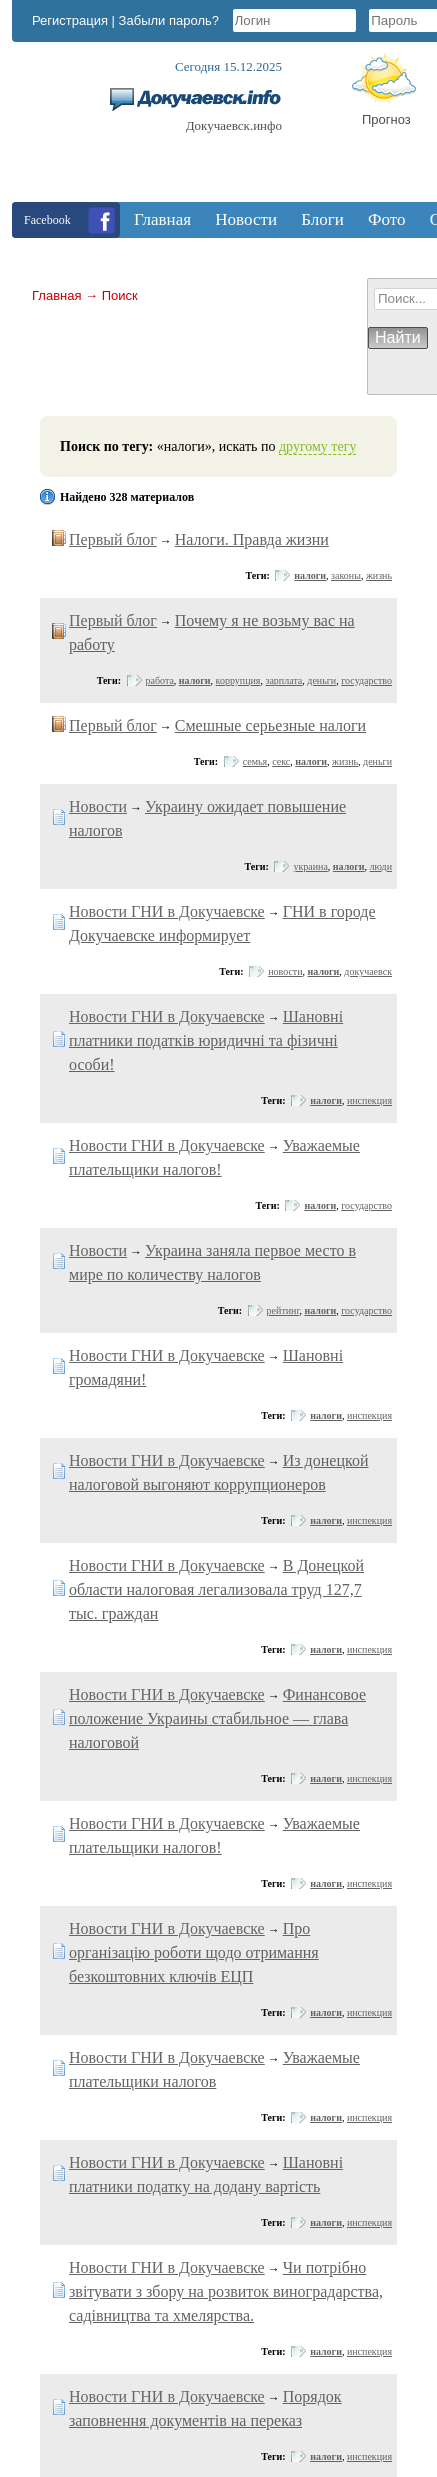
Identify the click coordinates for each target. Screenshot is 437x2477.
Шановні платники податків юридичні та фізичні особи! (206, 1040)
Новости (98, 806)
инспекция (369, 1100)
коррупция (238, 680)
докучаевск (368, 971)
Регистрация (70, 20)
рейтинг (283, 1310)
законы (346, 575)
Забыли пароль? (169, 20)
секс (281, 761)
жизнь (379, 575)
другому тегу (318, 446)
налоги (310, 575)
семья (255, 761)
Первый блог (113, 539)
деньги (321, 680)
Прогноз (386, 119)
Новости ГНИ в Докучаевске (167, 911)
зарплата (283, 680)
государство (366, 680)
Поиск (120, 295)
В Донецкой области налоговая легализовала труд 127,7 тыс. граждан (216, 1589)
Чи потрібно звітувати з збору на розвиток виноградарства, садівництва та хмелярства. (226, 2291)
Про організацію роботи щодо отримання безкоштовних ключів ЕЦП (194, 1952)
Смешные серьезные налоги (270, 725)
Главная (56, 295)
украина (310, 866)
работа (160, 680)
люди (381, 866)
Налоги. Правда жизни (252, 539)
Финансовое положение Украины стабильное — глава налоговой (217, 1718)
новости (285, 971)
